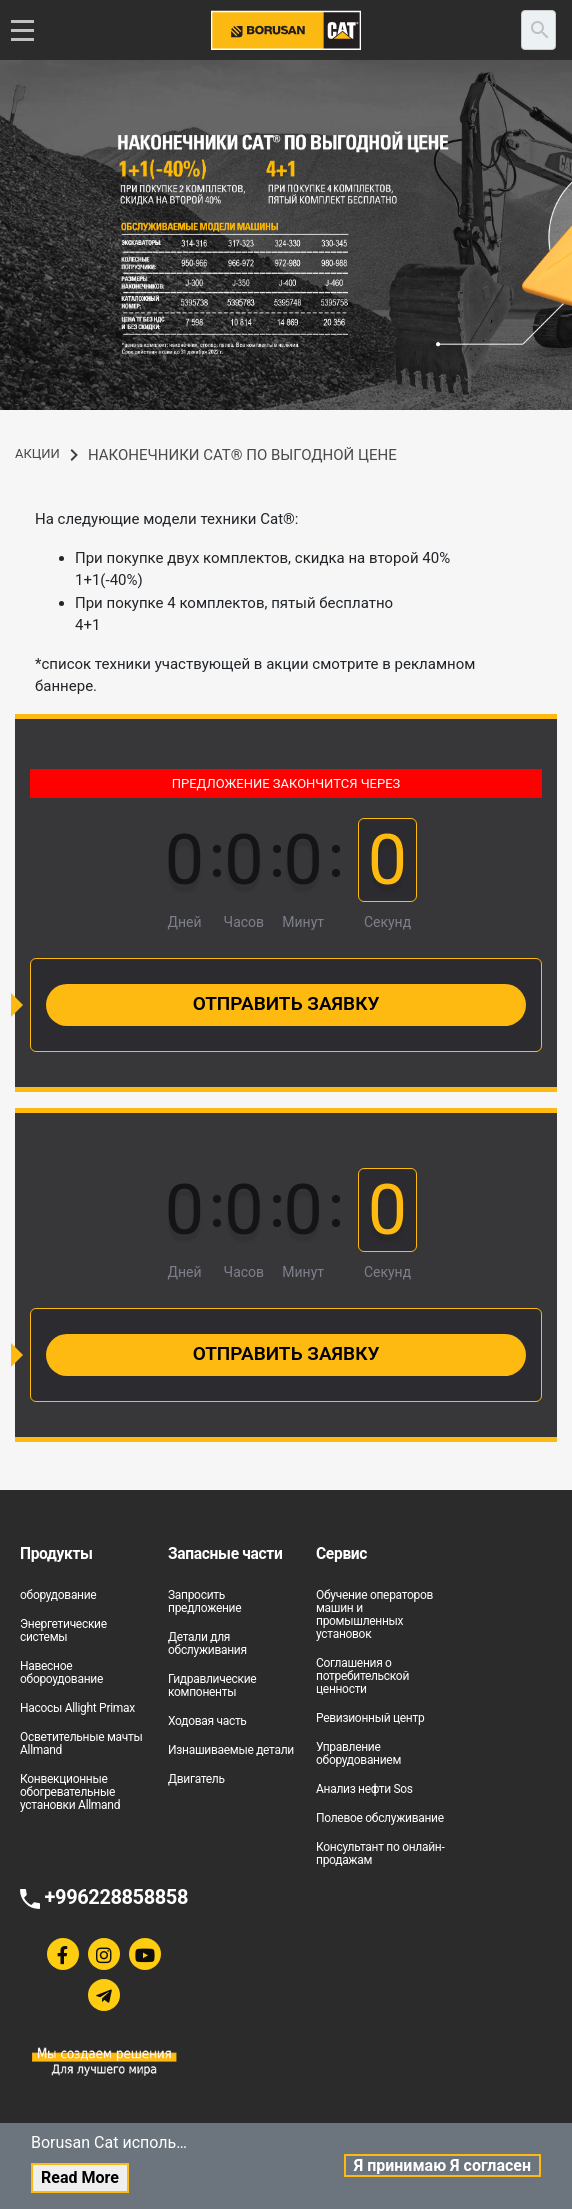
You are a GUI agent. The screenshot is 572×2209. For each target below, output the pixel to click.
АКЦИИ (37, 453)
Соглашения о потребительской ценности (362, 1676)
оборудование (58, 1595)
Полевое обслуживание (380, 1818)
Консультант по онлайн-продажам (380, 1853)
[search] (538, 30)
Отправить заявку (286, 1003)
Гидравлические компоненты (212, 1685)
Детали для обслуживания (207, 1643)
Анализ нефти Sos (364, 1789)
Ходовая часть (207, 1721)
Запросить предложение (204, 1601)
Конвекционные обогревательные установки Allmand (70, 1792)
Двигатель (196, 1779)
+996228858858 (116, 1897)
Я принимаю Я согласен (442, 2165)
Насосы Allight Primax (77, 1708)
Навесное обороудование (61, 1672)
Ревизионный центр (370, 1718)
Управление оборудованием (358, 1753)
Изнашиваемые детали (231, 1750)
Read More (80, 2177)
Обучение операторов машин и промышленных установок (374, 1614)
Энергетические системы (63, 1630)
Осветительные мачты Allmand (81, 1743)
